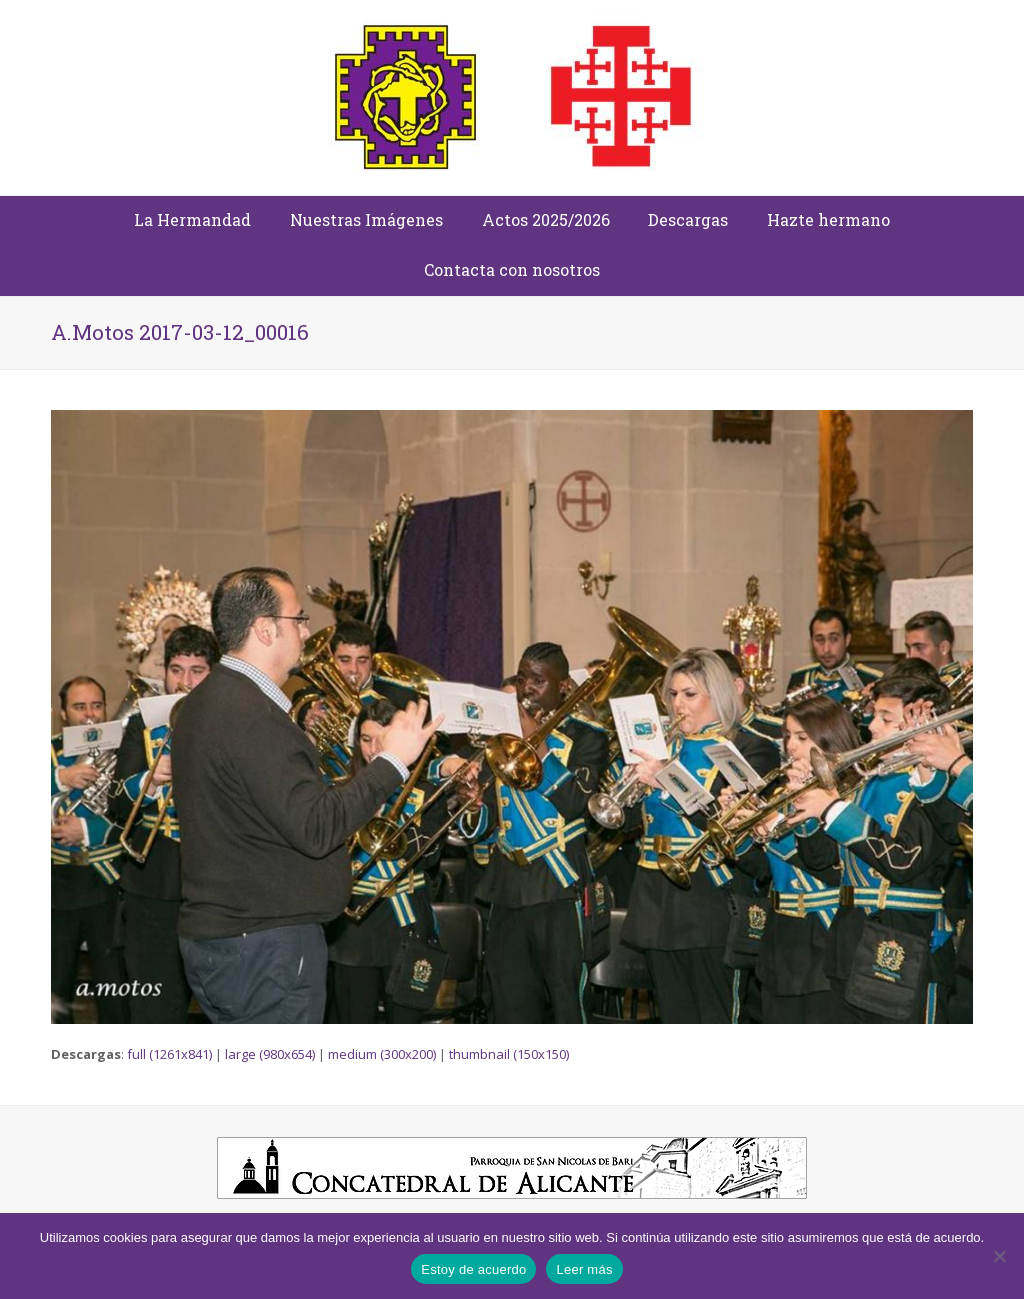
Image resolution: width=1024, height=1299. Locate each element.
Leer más (584, 1269)
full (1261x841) (169, 1054)
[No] (999, 1256)
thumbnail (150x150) (509, 1054)
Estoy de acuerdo (473, 1269)
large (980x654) (270, 1054)
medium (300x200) (382, 1054)
